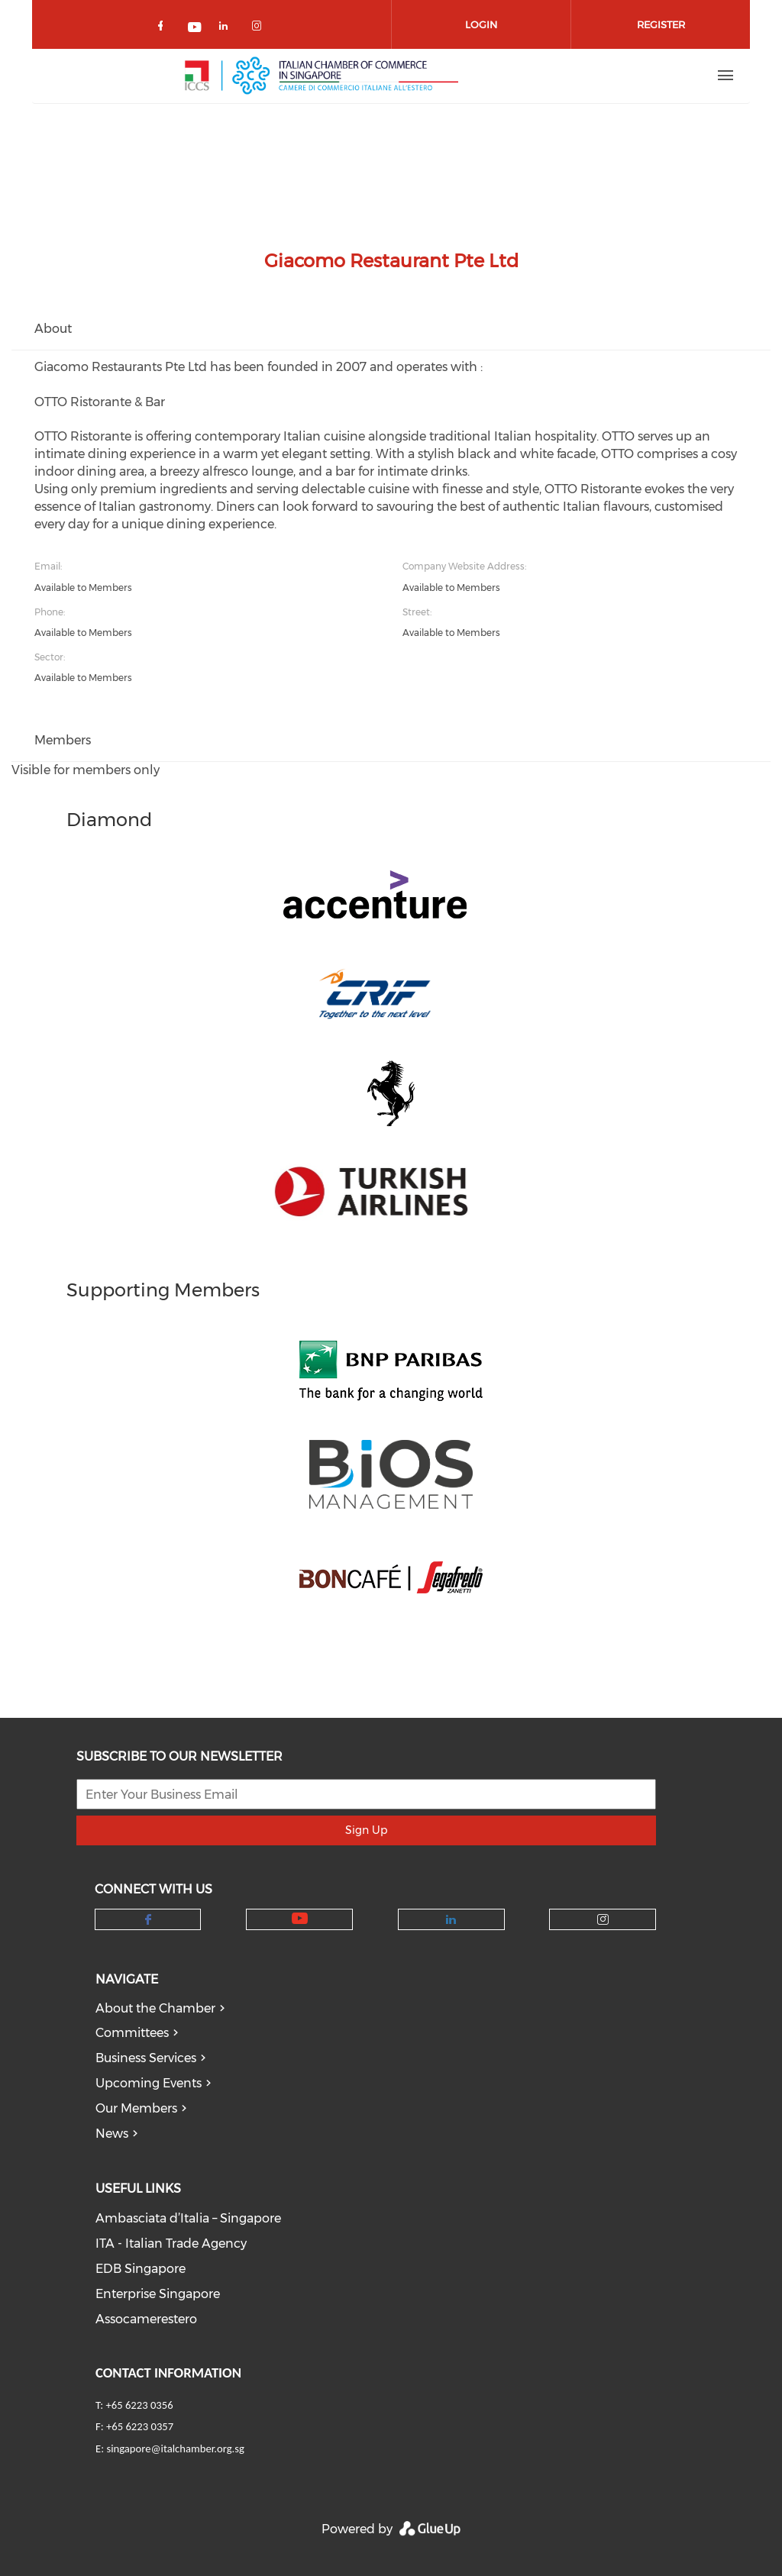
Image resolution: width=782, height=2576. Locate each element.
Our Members (136, 2108)
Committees (132, 2033)
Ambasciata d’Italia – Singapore (188, 2218)
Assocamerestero (146, 2319)
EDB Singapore (140, 2268)
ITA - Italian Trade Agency (171, 2243)
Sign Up (366, 1830)
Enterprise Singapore (157, 2294)
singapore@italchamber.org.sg (175, 2448)
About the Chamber (155, 2008)
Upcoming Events (148, 2083)
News (111, 2133)
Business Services (145, 2058)
